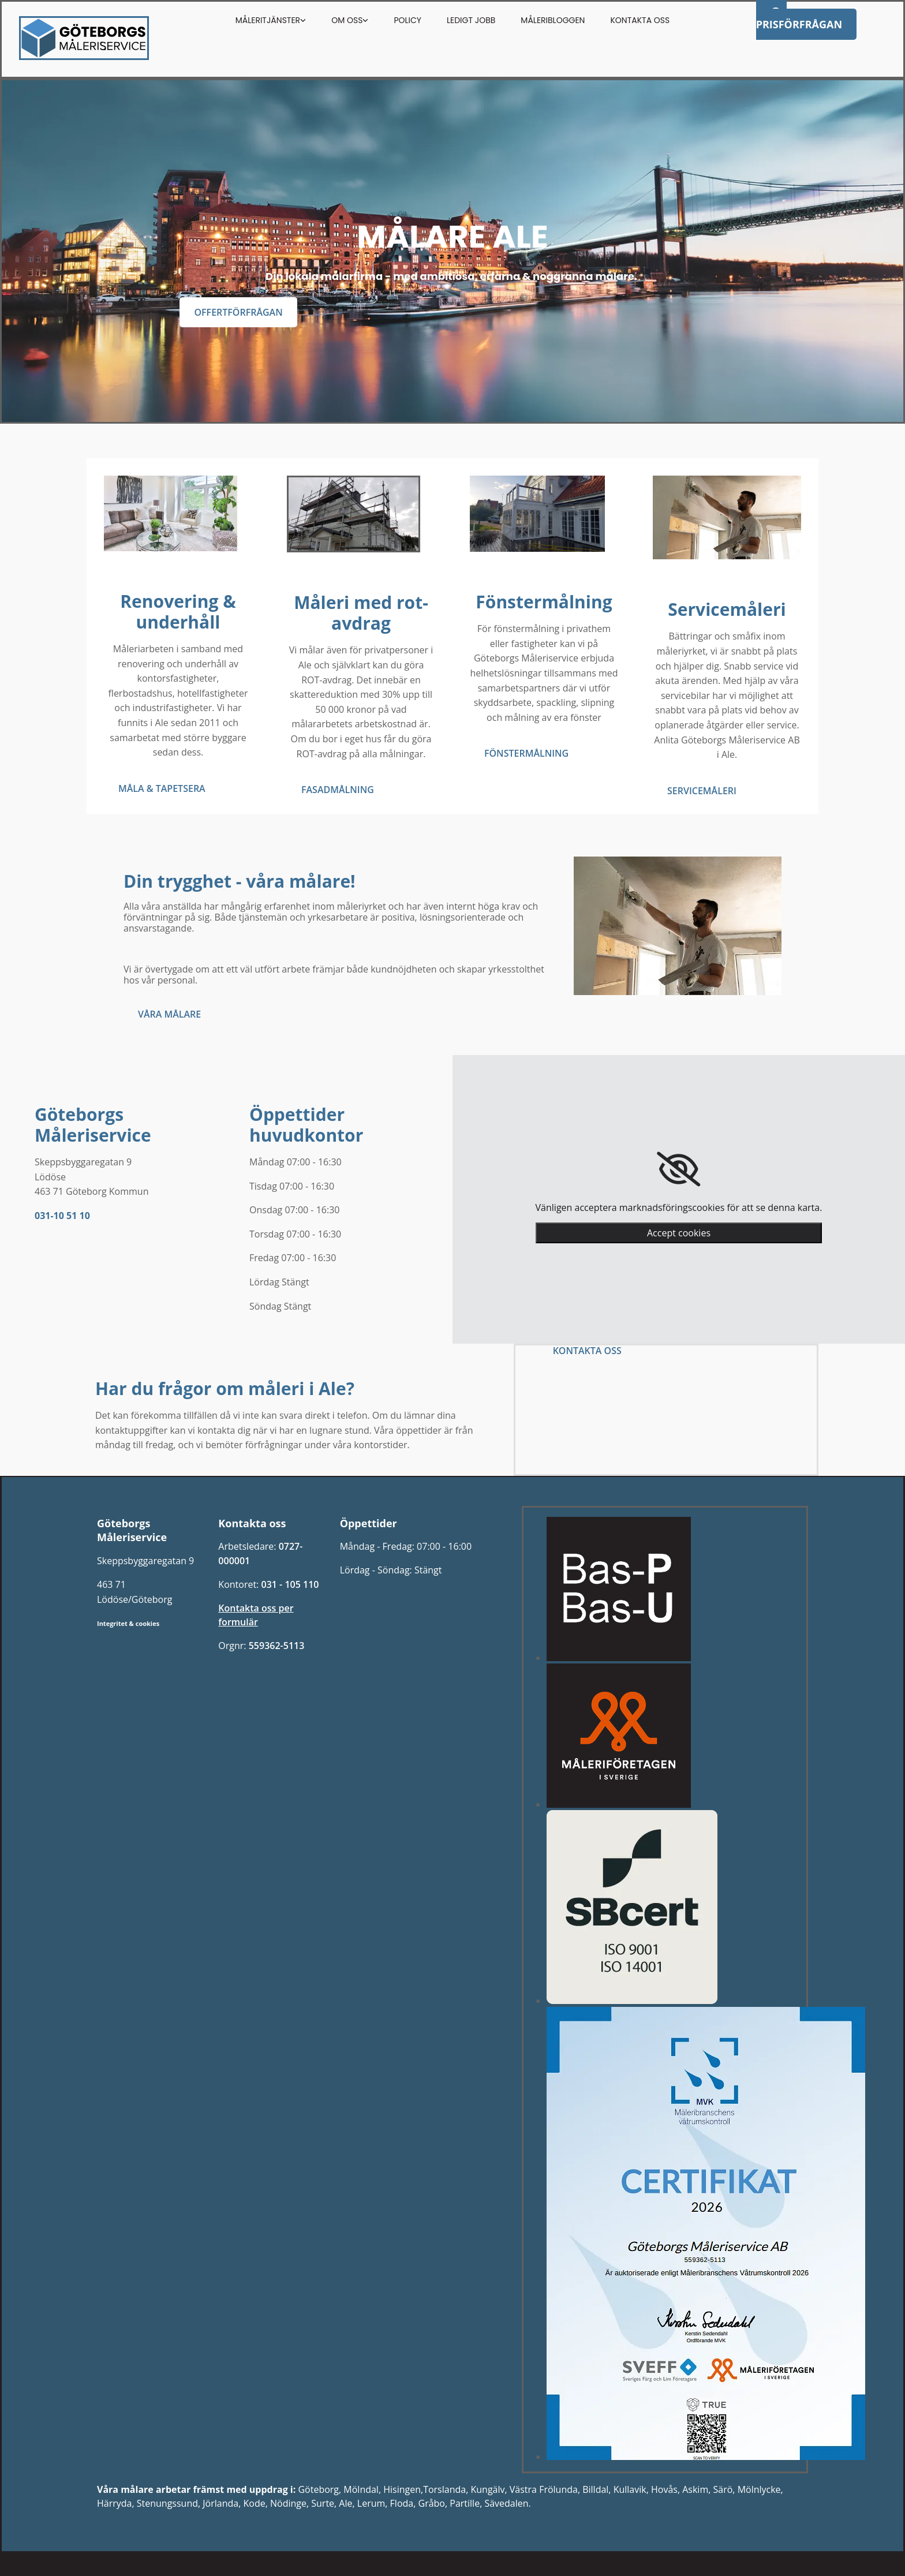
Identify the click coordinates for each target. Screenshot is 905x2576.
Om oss (346, 20)
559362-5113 (277, 1645)
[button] (238, 312)
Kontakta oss (640, 20)
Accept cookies (678, 1233)
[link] (678, 1169)
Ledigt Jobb (471, 20)
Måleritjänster (267, 20)
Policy (407, 20)
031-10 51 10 (62, 1215)
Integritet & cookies (128, 1623)
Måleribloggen (553, 20)
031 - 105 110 (290, 1584)
